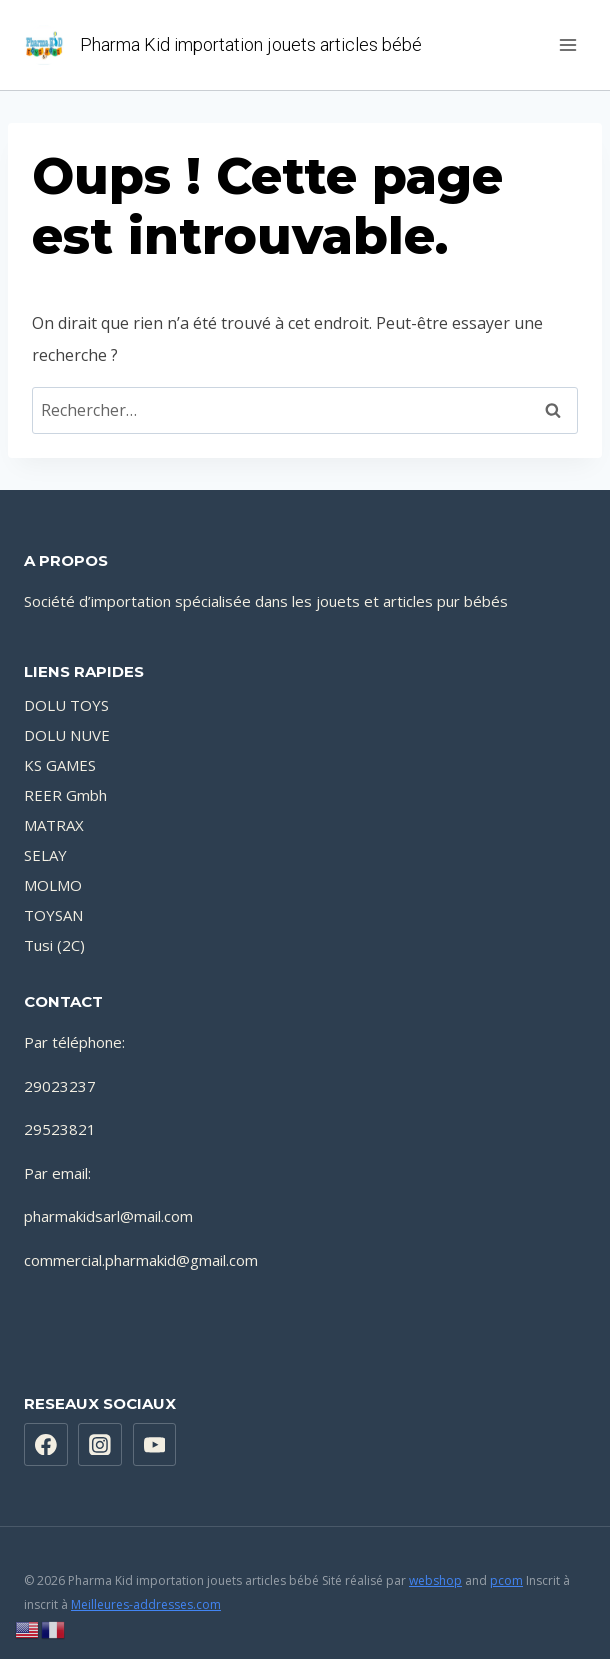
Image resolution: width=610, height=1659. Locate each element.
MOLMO (53, 885)
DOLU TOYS (66, 705)
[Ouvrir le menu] (567, 44)
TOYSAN (53, 915)
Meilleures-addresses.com (146, 1604)
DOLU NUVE (67, 735)
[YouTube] (155, 1445)
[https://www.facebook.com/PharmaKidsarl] (46, 1445)
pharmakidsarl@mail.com (108, 1216)
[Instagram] (100, 1445)
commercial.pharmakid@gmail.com (141, 1260)
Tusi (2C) (54, 945)
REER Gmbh (65, 795)
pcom (506, 1580)
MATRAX (54, 825)
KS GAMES (60, 765)
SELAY (45, 855)
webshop (435, 1580)
